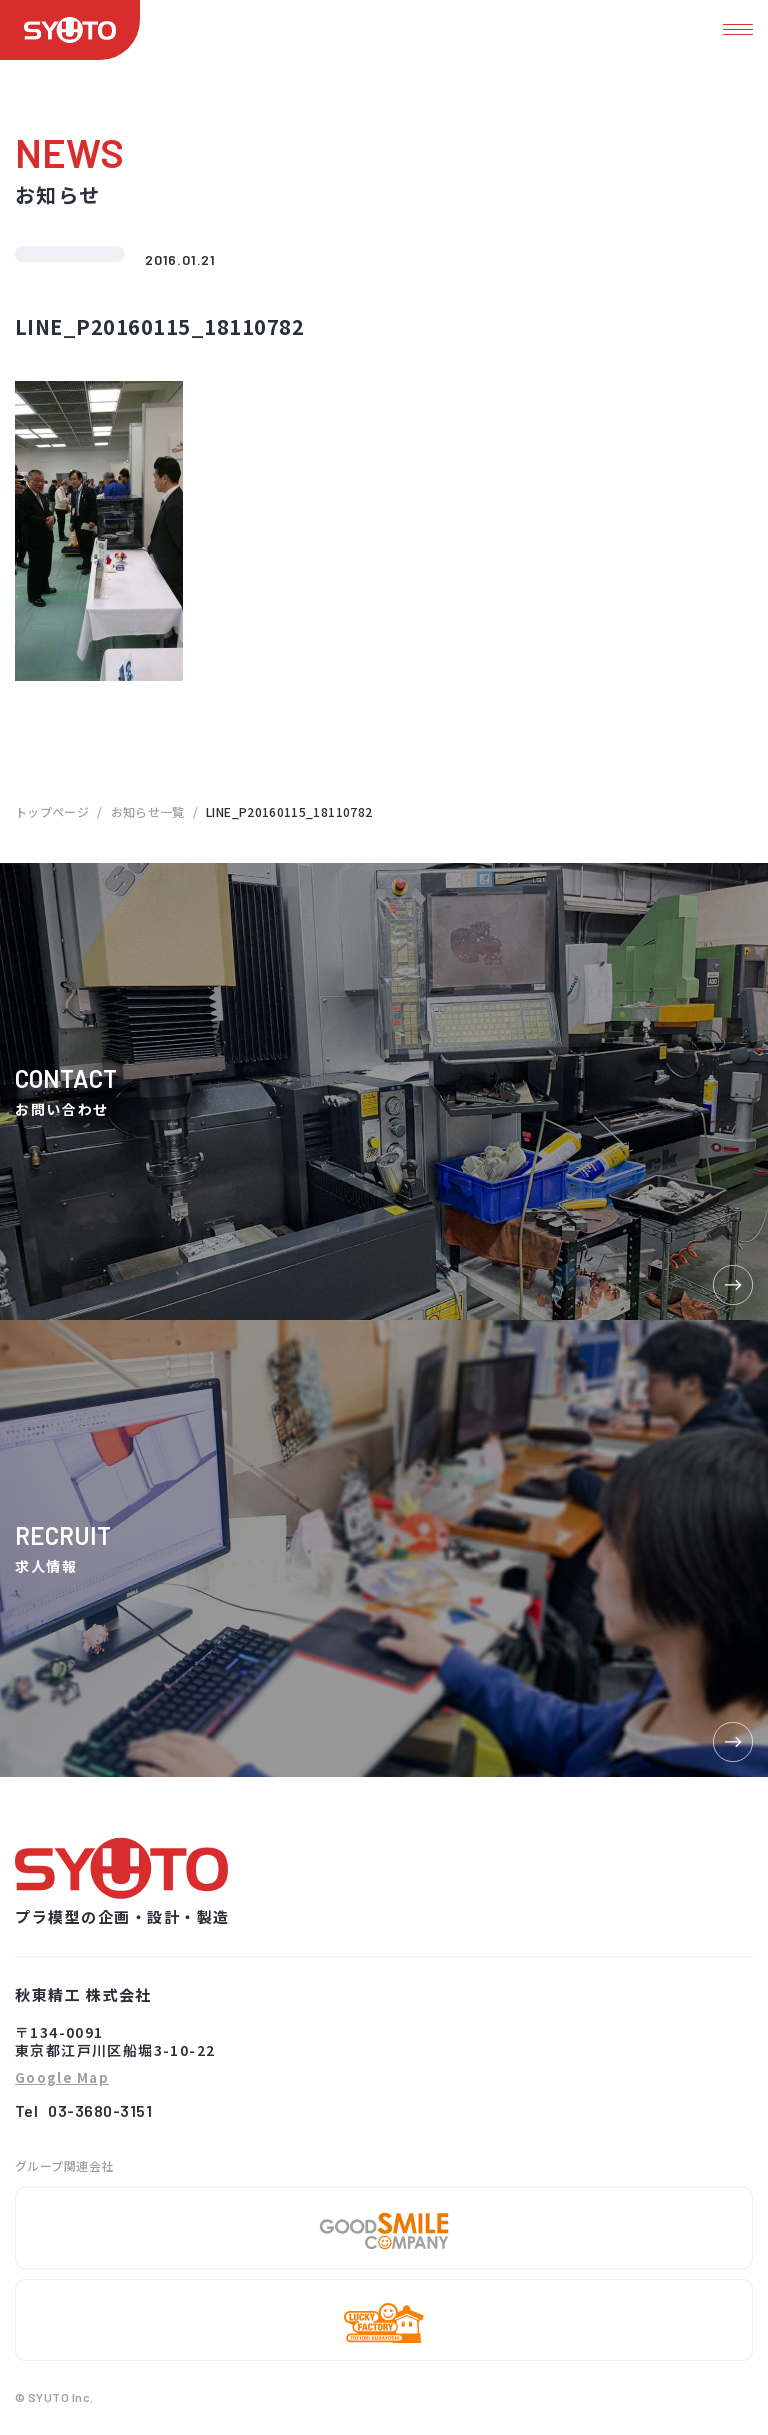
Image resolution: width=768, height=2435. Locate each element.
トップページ (52, 811)
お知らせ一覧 (148, 811)
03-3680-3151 (100, 2110)
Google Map (62, 2078)
